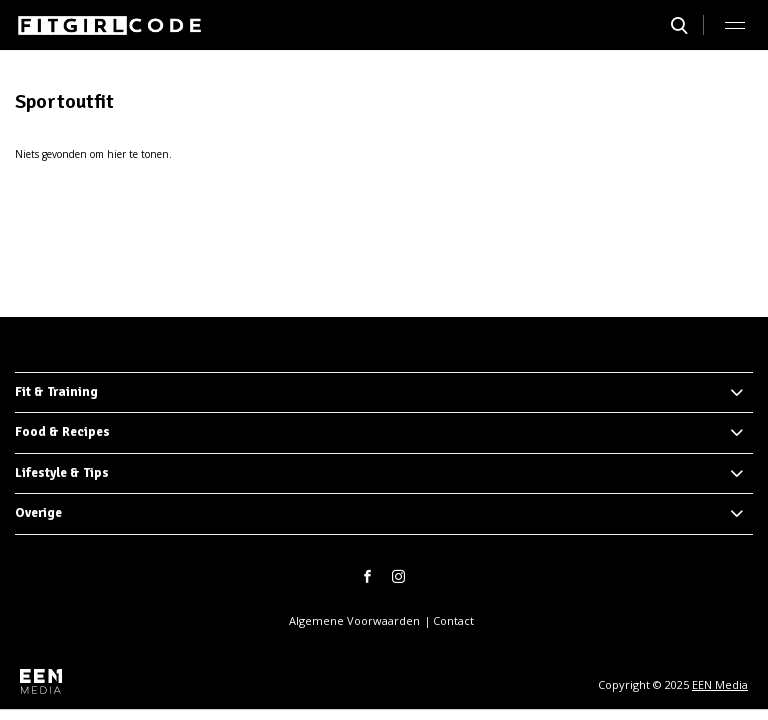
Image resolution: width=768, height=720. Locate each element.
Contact (453, 620)
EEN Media (720, 684)
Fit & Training (56, 392)
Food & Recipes (62, 432)
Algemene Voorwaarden (354, 620)
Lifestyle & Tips (62, 473)
